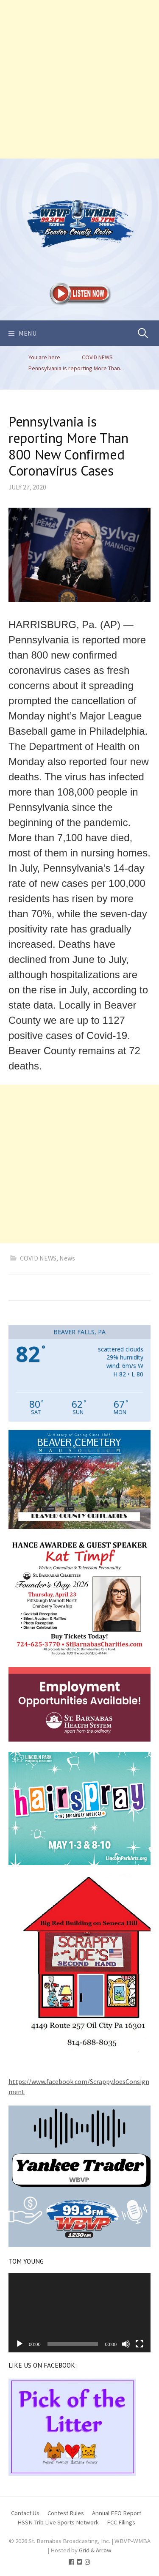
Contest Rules (65, 2513)
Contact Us (25, 2513)
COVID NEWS (38, 1258)
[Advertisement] (79, 79)
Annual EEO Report (116, 2513)
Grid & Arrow (95, 2550)
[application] (79, 2312)
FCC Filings (121, 2522)
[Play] (19, 2344)
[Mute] (126, 2344)
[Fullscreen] (139, 2344)
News (67, 1258)
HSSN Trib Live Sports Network (58, 2522)
